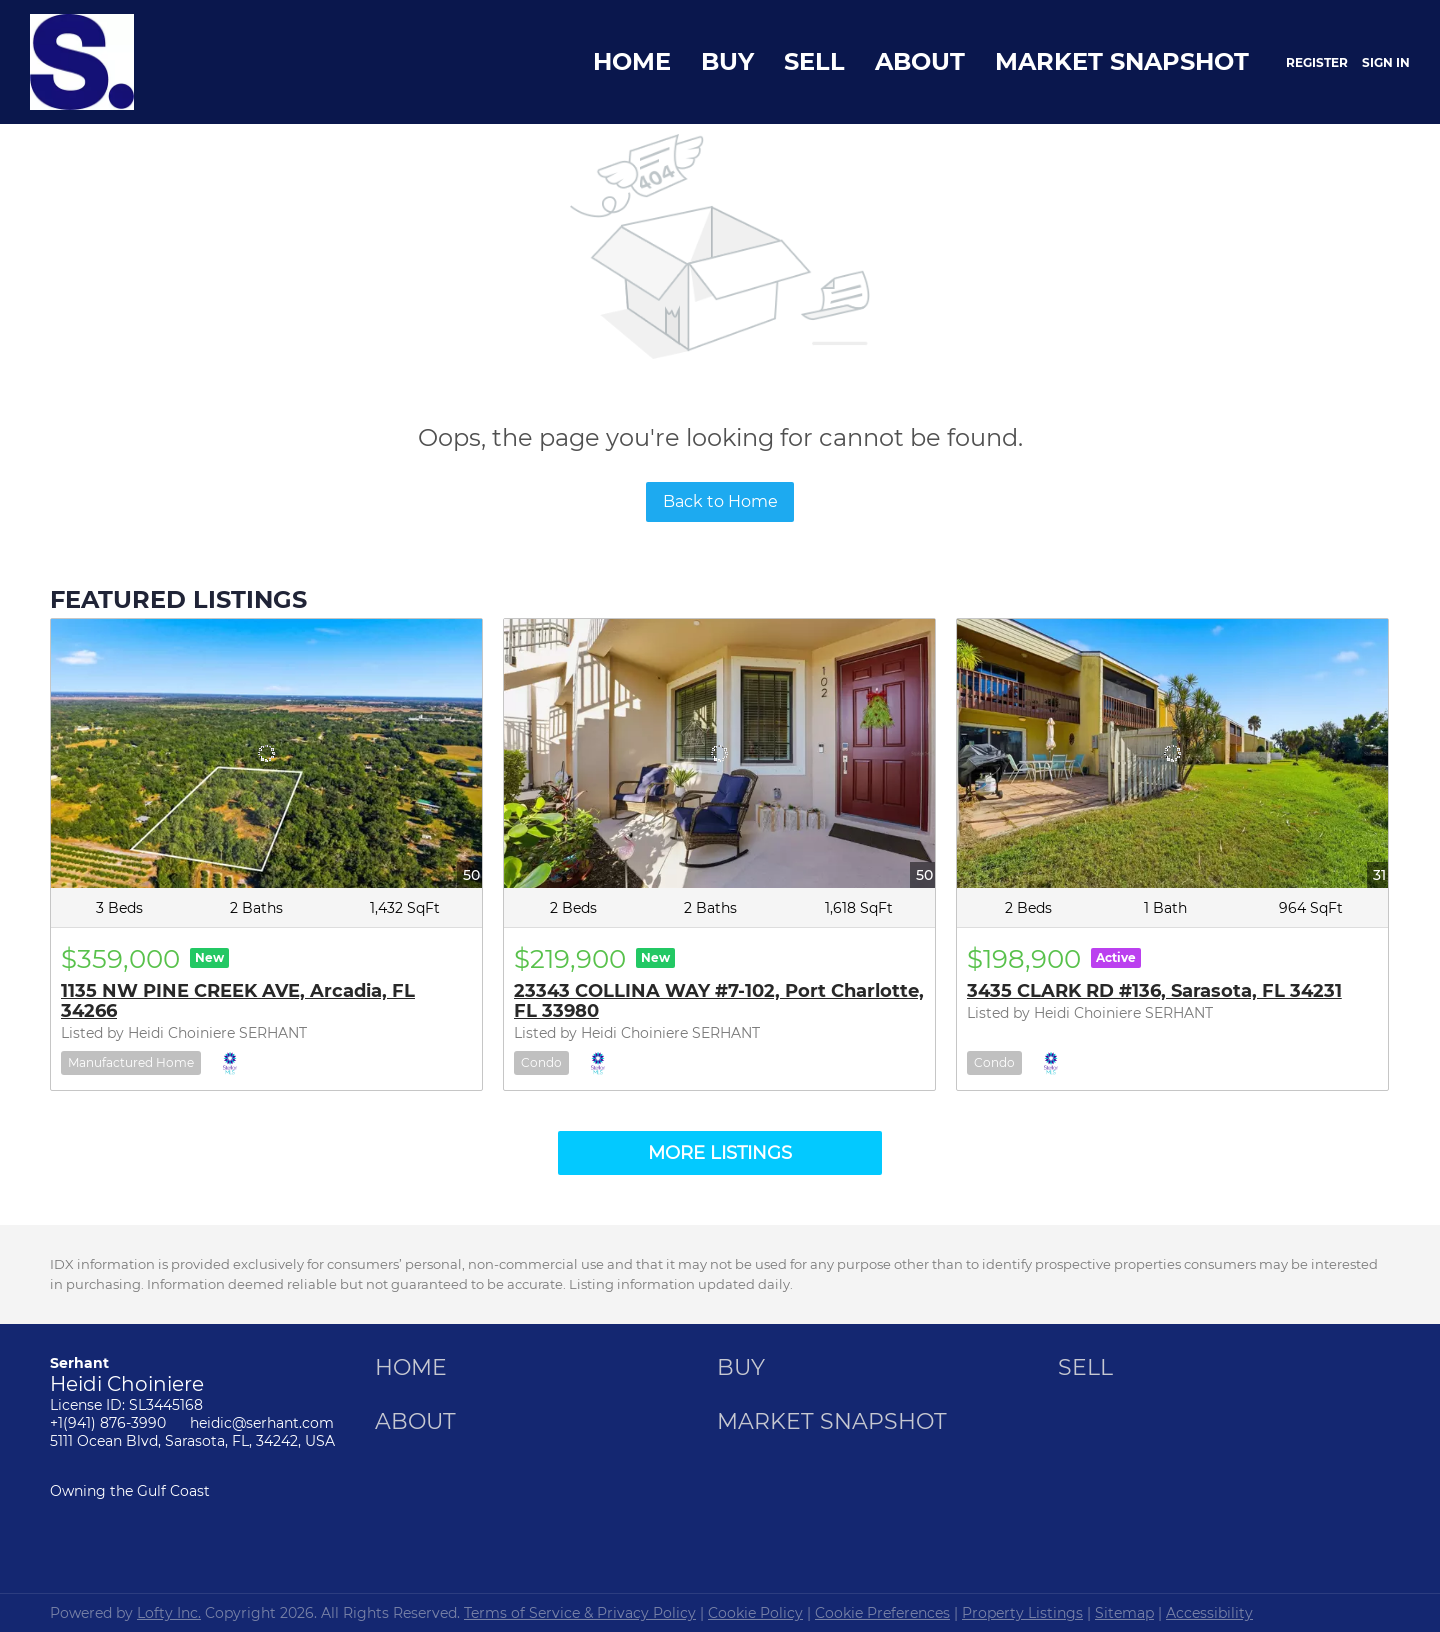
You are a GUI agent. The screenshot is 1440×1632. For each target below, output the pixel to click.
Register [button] (1317, 62)
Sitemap (1124, 1613)
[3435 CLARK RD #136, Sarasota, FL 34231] (1172, 753)
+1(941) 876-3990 (108, 1423)
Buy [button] (727, 61)
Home (632, 61)
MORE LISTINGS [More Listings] (720, 1153)
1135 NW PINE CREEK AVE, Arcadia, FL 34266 (238, 1001)
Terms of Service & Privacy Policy (580, 1613)
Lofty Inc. (169, 1613)
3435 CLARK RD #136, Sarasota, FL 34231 (1154, 991)
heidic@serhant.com (262, 1423)
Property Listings (1022, 1613)
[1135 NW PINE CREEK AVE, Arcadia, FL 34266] (266, 753)
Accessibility (1209, 1613)
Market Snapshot (1122, 61)
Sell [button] (814, 61)
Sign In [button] (1386, 62)
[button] (416, 1374)
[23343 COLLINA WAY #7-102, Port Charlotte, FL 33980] (719, 753)
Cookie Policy (755, 1613)
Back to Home (720, 501)
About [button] (920, 61)
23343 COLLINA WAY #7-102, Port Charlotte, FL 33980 (719, 1001)
